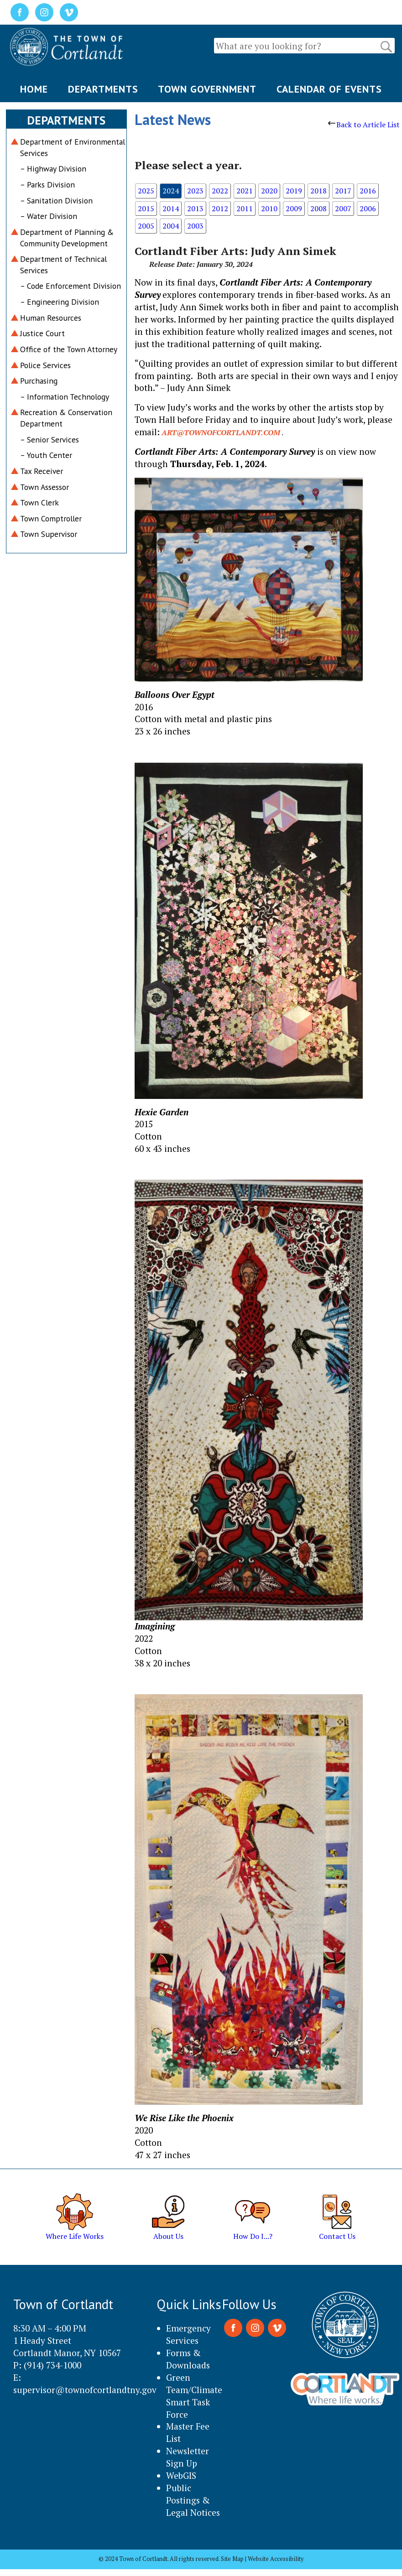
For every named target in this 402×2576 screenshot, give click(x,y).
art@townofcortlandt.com (221, 432)
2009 (294, 208)
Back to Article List (364, 125)
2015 (146, 208)
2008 (318, 208)
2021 (244, 191)
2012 (220, 208)
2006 (368, 208)
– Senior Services (49, 439)
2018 (318, 191)
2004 (170, 226)
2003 (195, 226)
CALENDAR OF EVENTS (329, 89)
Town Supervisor (48, 534)
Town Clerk (39, 502)
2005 (146, 226)
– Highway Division (53, 168)
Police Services (45, 365)
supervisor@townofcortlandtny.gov (85, 2389)
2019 (294, 191)
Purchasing (38, 380)
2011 (244, 208)
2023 (195, 191)
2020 (269, 191)
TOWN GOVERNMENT (207, 89)
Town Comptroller (51, 518)
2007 (343, 208)
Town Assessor (44, 487)
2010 (269, 208)
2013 (195, 208)
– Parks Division (47, 184)
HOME (34, 89)
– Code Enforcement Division (70, 286)
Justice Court (42, 333)
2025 (146, 191)
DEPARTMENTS (103, 89)
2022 (220, 191)
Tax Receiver (41, 471)
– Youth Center (46, 455)
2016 (368, 191)
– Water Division (48, 216)
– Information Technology (64, 396)
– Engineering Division (59, 302)
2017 (343, 191)
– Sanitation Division (56, 200)
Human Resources (50, 317)
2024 (170, 191)
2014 (170, 208)
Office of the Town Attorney (68, 349)
